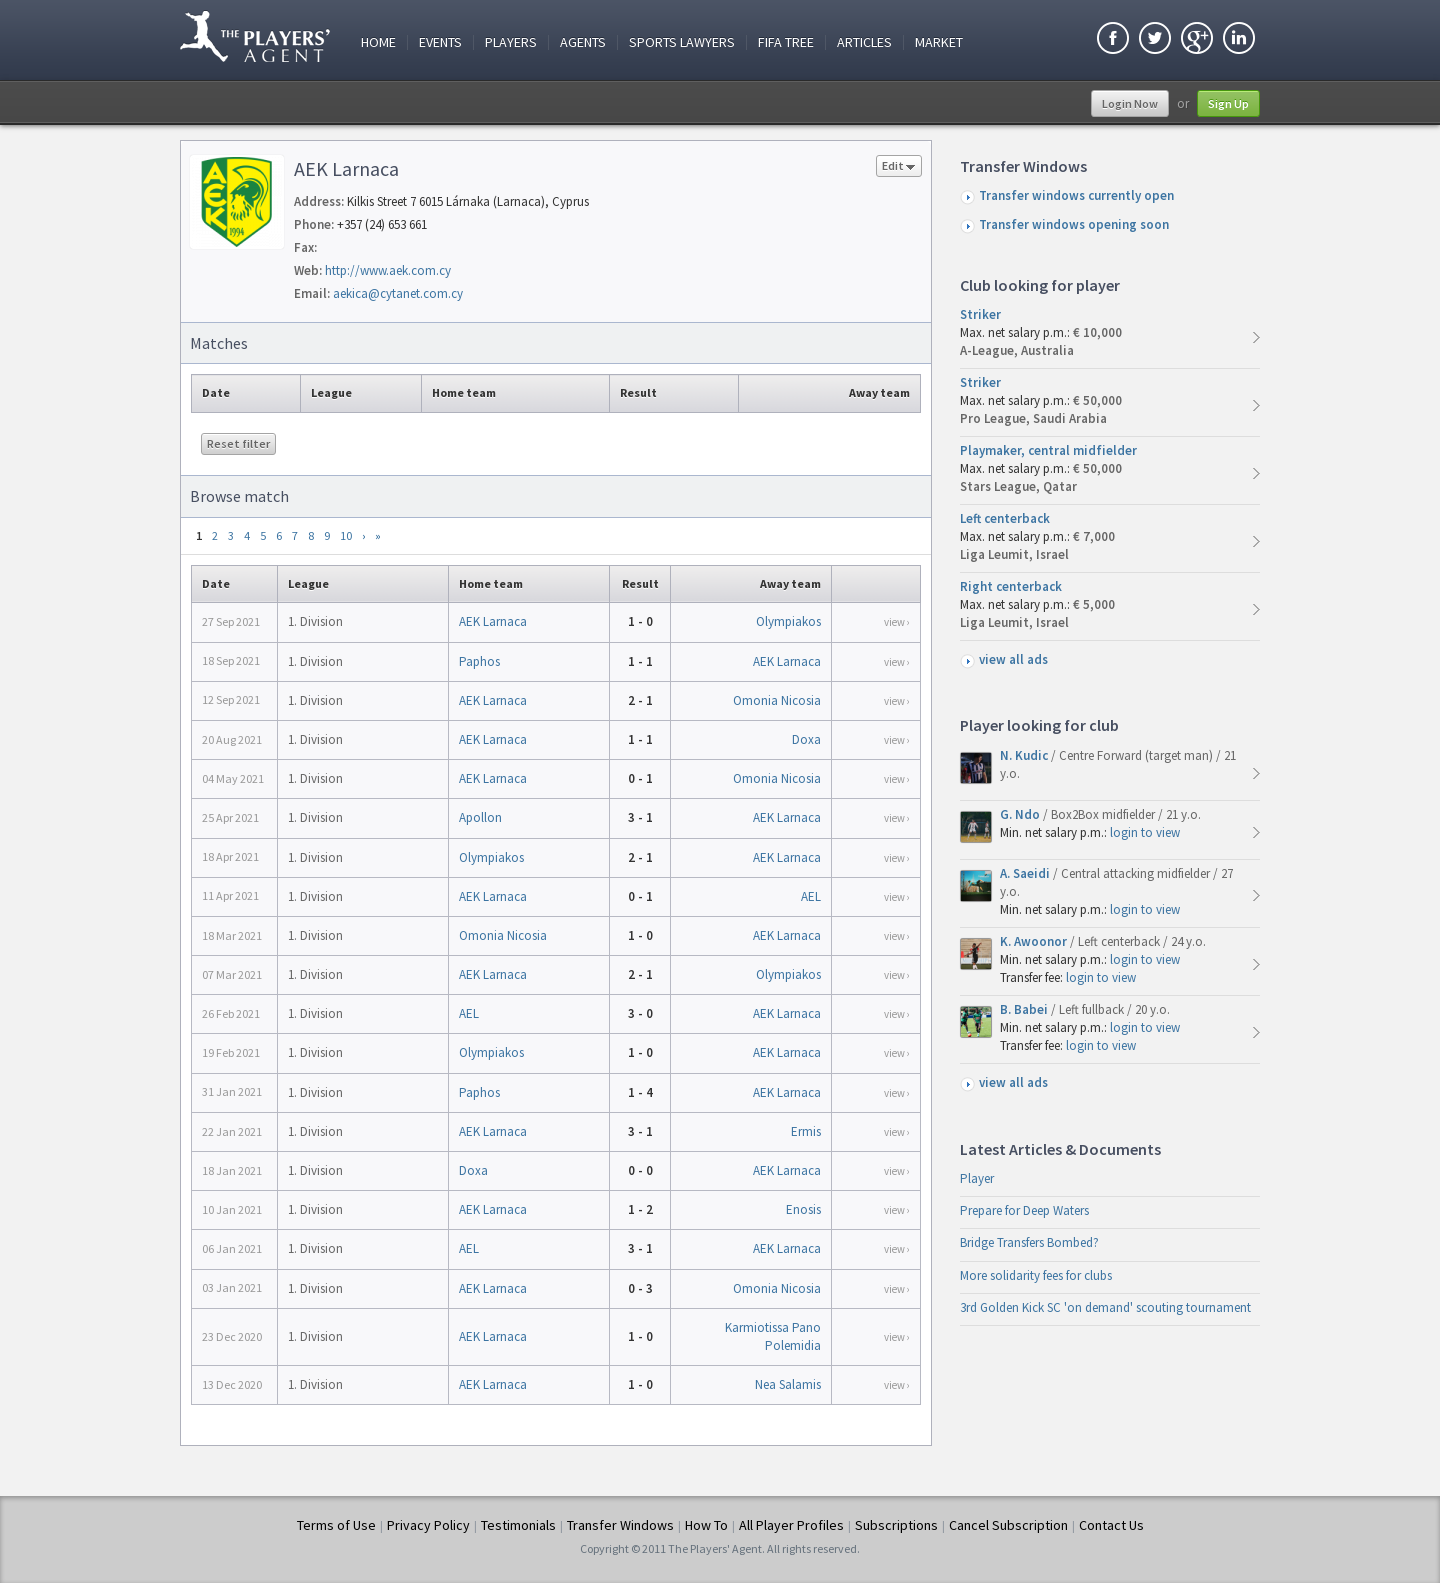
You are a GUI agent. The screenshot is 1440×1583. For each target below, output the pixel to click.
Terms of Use (336, 1525)
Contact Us (1111, 1525)
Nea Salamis (788, 1384)
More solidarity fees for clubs (1036, 1275)
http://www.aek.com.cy (388, 270)
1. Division (315, 621)
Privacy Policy (428, 1525)
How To (706, 1525)
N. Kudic (1025, 755)
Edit (899, 167)
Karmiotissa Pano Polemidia (773, 1336)
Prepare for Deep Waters (1024, 1210)
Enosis (803, 1209)
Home (378, 42)
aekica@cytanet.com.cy (398, 293)
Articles (864, 42)
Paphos (479, 661)
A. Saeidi (1026, 873)
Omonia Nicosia (777, 700)
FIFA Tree (786, 42)
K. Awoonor (1035, 941)
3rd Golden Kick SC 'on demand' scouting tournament (1105, 1307)
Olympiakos (788, 621)
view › (897, 622)
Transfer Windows (620, 1525)
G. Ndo (1021, 814)
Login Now (1130, 103)
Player (977, 1178)
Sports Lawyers (682, 42)
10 (346, 535)
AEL (811, 896)
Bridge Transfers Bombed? (1029, 1242)
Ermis (806, 1131)
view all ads (1013, 659)
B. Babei (1025, 1009)
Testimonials (518, 1525)
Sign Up (1228, 103)
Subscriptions (896, 1525)
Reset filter (238, 443)
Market (939, 42)
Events (440, 42)
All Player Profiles (791, 1525)
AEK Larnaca (493, 621)
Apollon (480, 817)
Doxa (806, 739)
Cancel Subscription (1008, 1525)
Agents (583, 42)
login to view (1145, 832)
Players (511, 42)
